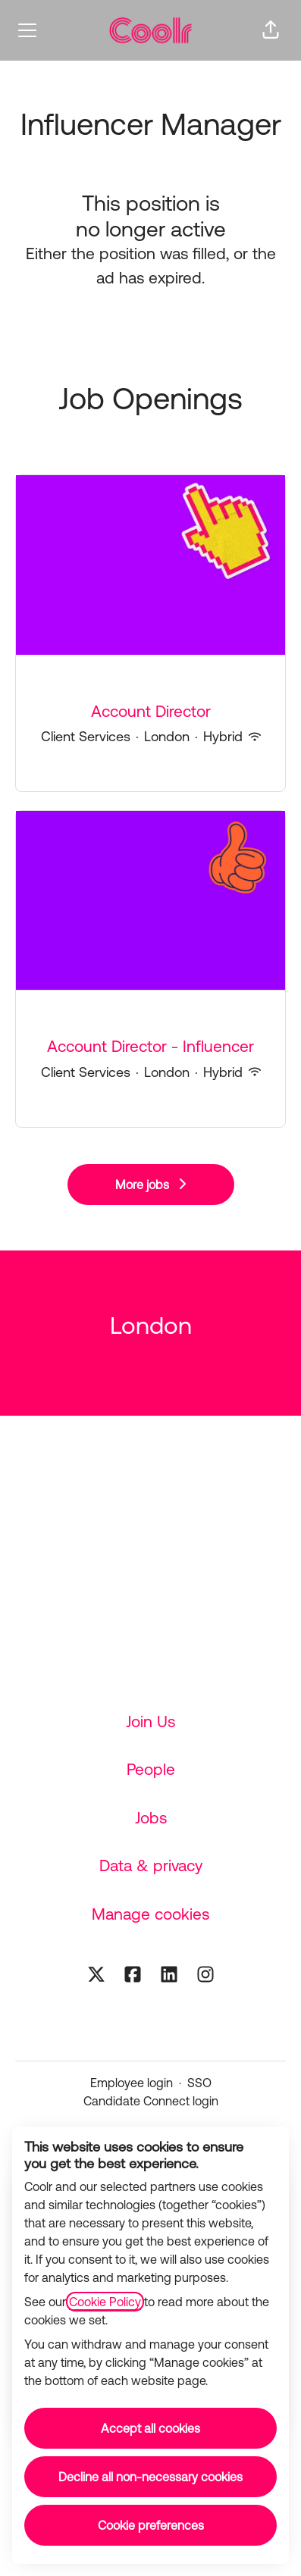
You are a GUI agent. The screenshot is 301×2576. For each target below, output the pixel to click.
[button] (270, 30)
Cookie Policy (105, 2301)
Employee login (131, 2082)
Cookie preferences (151, 2525)
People (151, 1769)
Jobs (151, 1817)
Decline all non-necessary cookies (150, 2477)
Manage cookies (150, 1914)
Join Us (150, 1721)
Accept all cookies (150, 2428)
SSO (199, 2082)
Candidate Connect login (150, 2101)
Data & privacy (150, 1865)
